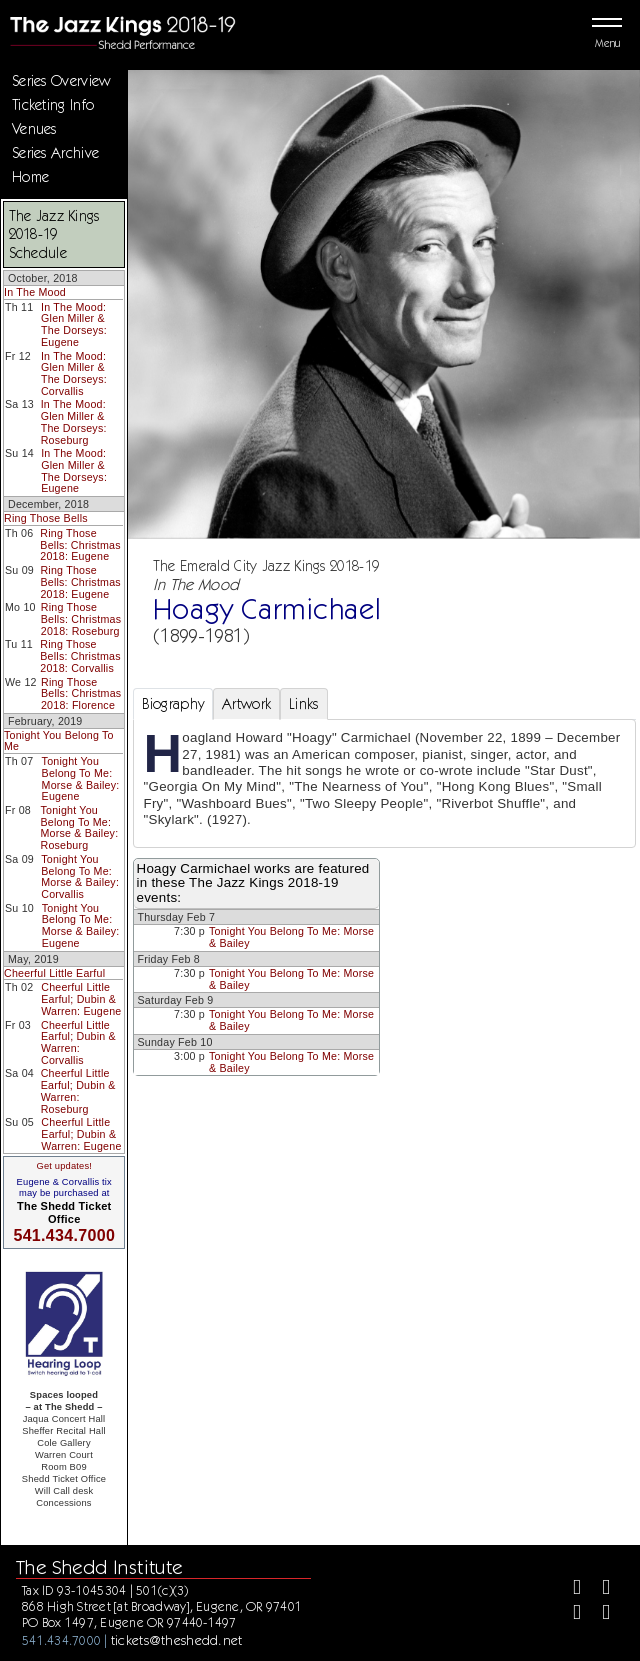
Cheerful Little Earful (54, 973)
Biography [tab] (173, 704)
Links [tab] (303, 704)
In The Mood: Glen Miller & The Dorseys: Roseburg (74, 421)
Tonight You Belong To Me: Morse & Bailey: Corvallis (80, 876)
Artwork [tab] (246, 704)
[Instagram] (568, 1614)
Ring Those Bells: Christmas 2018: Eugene (80, 544)
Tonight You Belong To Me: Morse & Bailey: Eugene (81, 778)
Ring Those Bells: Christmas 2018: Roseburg (81, 618)
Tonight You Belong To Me (59, 741)
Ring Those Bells (46, 518)
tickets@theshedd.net (177, 1640)
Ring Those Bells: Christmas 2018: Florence (81, 693)
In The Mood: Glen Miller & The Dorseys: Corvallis (74, 373)
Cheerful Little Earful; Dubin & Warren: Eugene (81, 998)
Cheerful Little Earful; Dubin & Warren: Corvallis (78, 1042)
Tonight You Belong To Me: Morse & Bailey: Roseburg (79, 827)
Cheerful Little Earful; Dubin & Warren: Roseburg (78, 1090)
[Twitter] (597, 1589)
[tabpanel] (384, 783)
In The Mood (35, 292)
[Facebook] (568, 1589)
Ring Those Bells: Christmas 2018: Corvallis (80, 655)
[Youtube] (597, 1614)
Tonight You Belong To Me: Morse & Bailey (291, 937)
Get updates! (64, 1166)
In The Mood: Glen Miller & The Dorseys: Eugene (74, 324)
